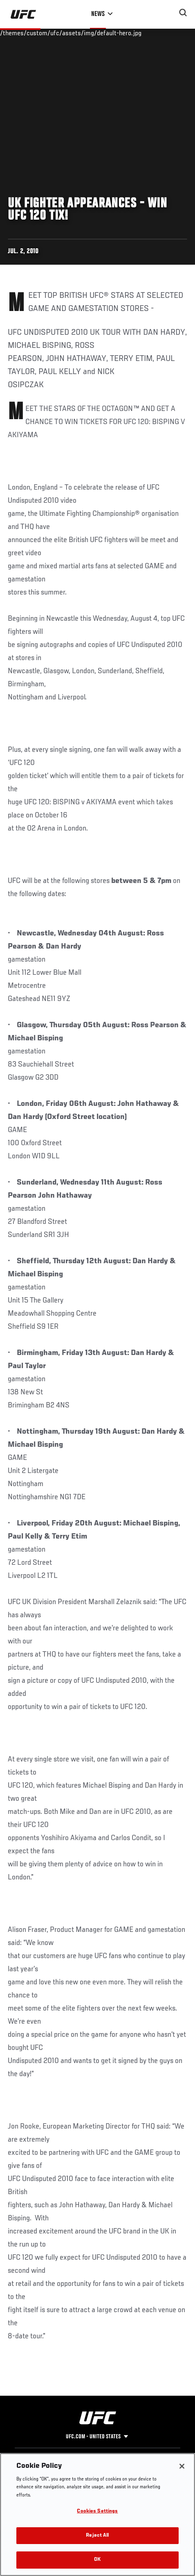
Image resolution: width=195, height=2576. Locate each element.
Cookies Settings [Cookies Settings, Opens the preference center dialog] (97, 2511)
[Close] (182, 2466)
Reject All (97, 2535)
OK (97, 2559)
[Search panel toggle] (183, 12)
